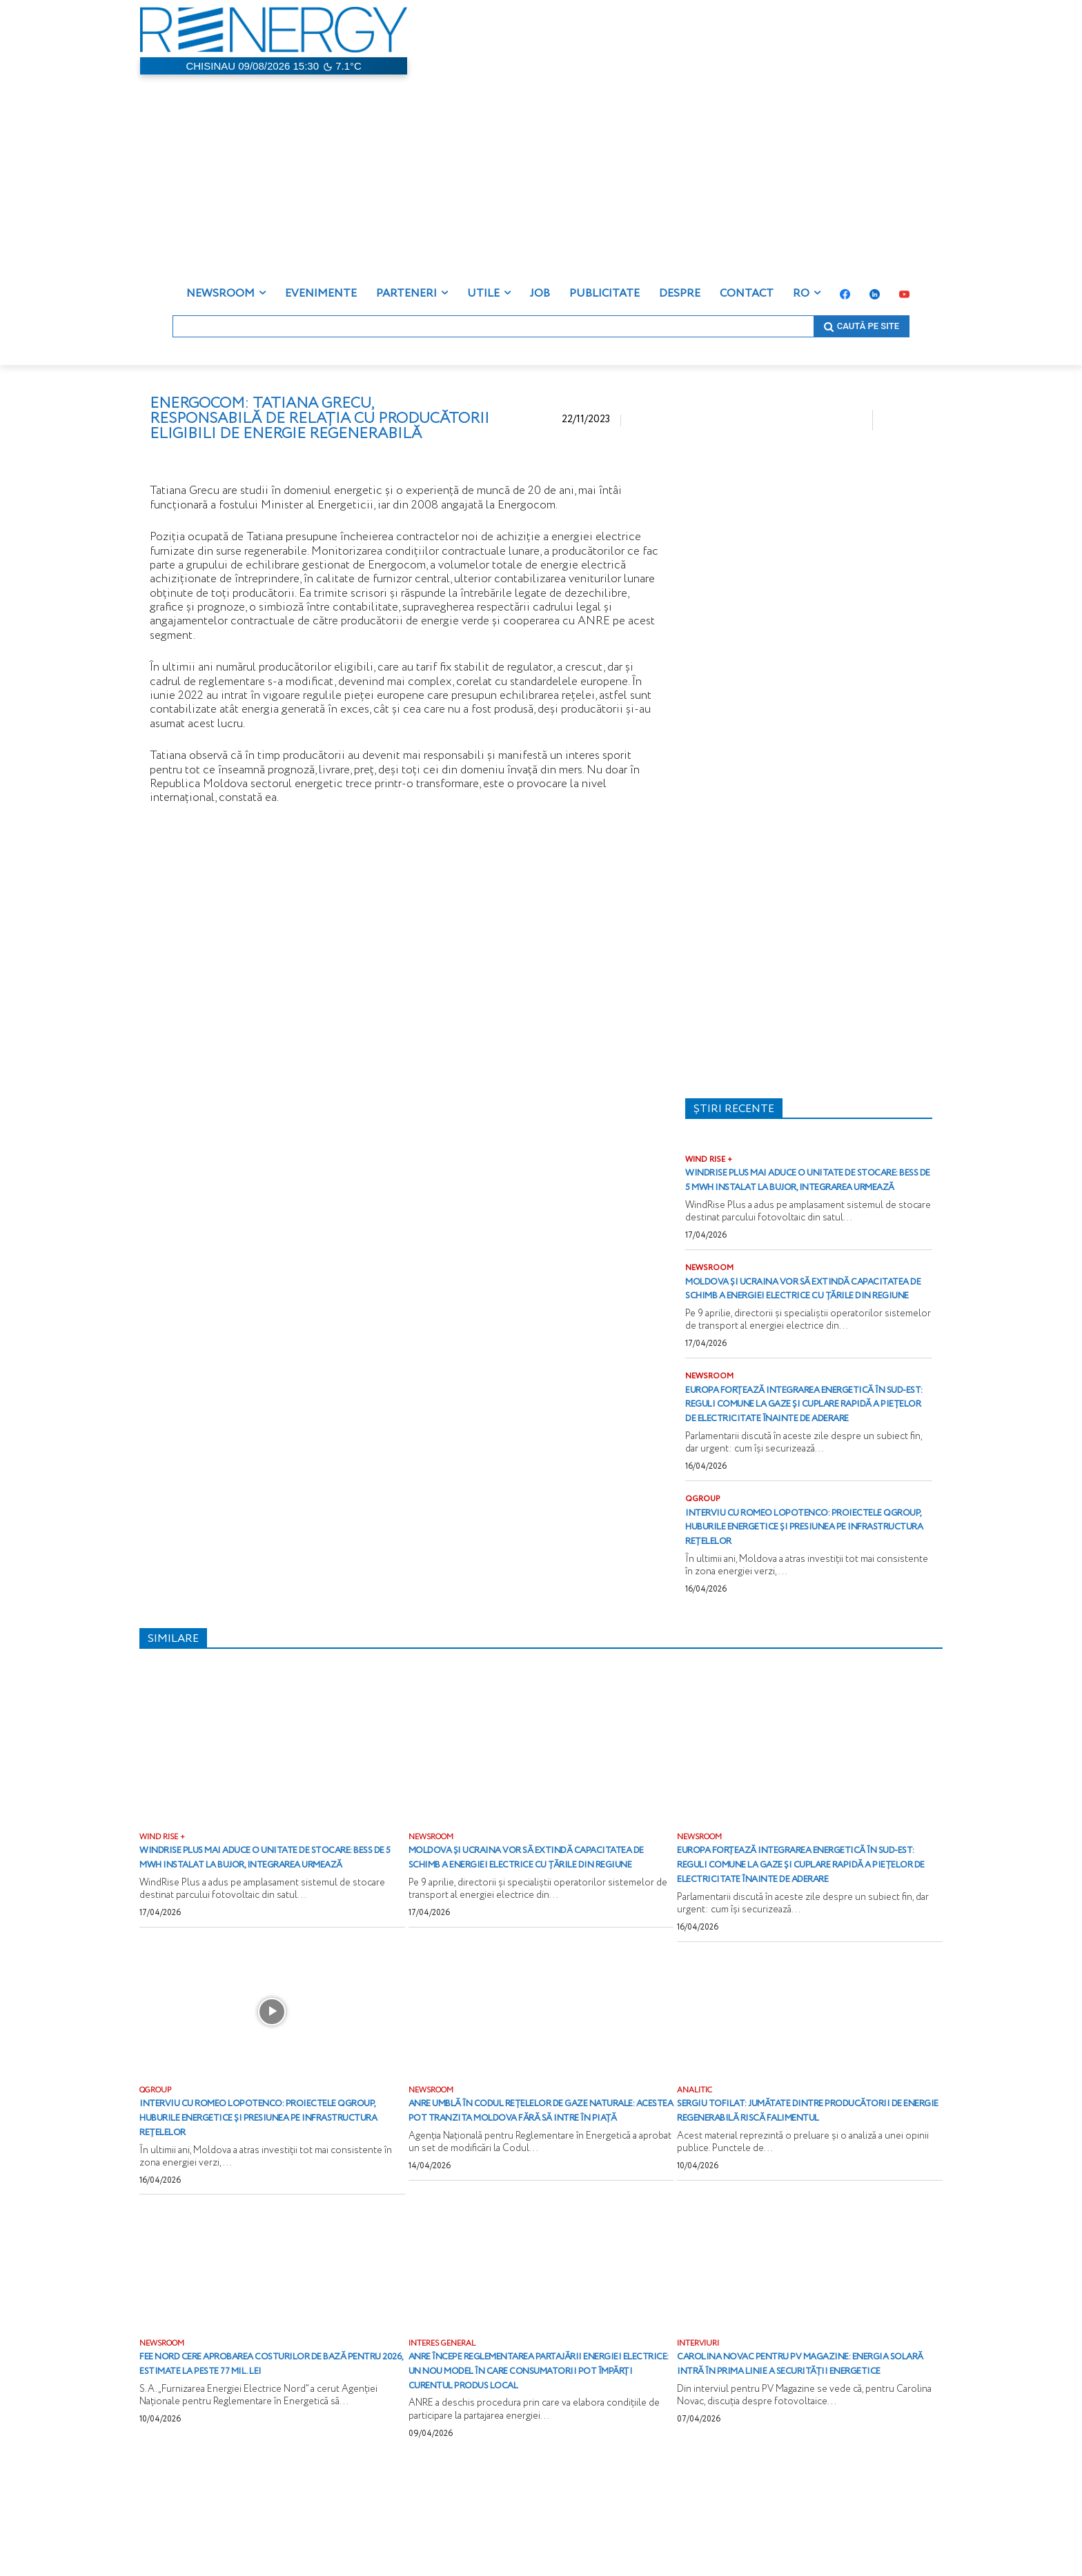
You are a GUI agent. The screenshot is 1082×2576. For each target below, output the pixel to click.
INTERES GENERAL (445, 2435)
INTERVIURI (699, 2435)
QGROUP (703, 1544)
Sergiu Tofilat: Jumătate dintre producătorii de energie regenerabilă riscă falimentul (803, 2195)
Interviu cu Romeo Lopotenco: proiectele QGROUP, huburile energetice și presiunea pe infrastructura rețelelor (786, 1580)
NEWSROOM (710, 1283)
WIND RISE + (710, 1160)
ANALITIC (696, 2167)
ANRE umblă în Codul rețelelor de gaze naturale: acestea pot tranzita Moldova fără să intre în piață (538, 2195)
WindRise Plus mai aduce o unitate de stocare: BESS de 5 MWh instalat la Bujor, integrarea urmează (806, 1188)
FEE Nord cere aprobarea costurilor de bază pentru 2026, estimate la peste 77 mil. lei (270, 2463)
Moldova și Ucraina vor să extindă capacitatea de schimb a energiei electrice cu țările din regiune (800, 1311)
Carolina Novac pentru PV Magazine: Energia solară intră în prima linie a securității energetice (800, 2463)
